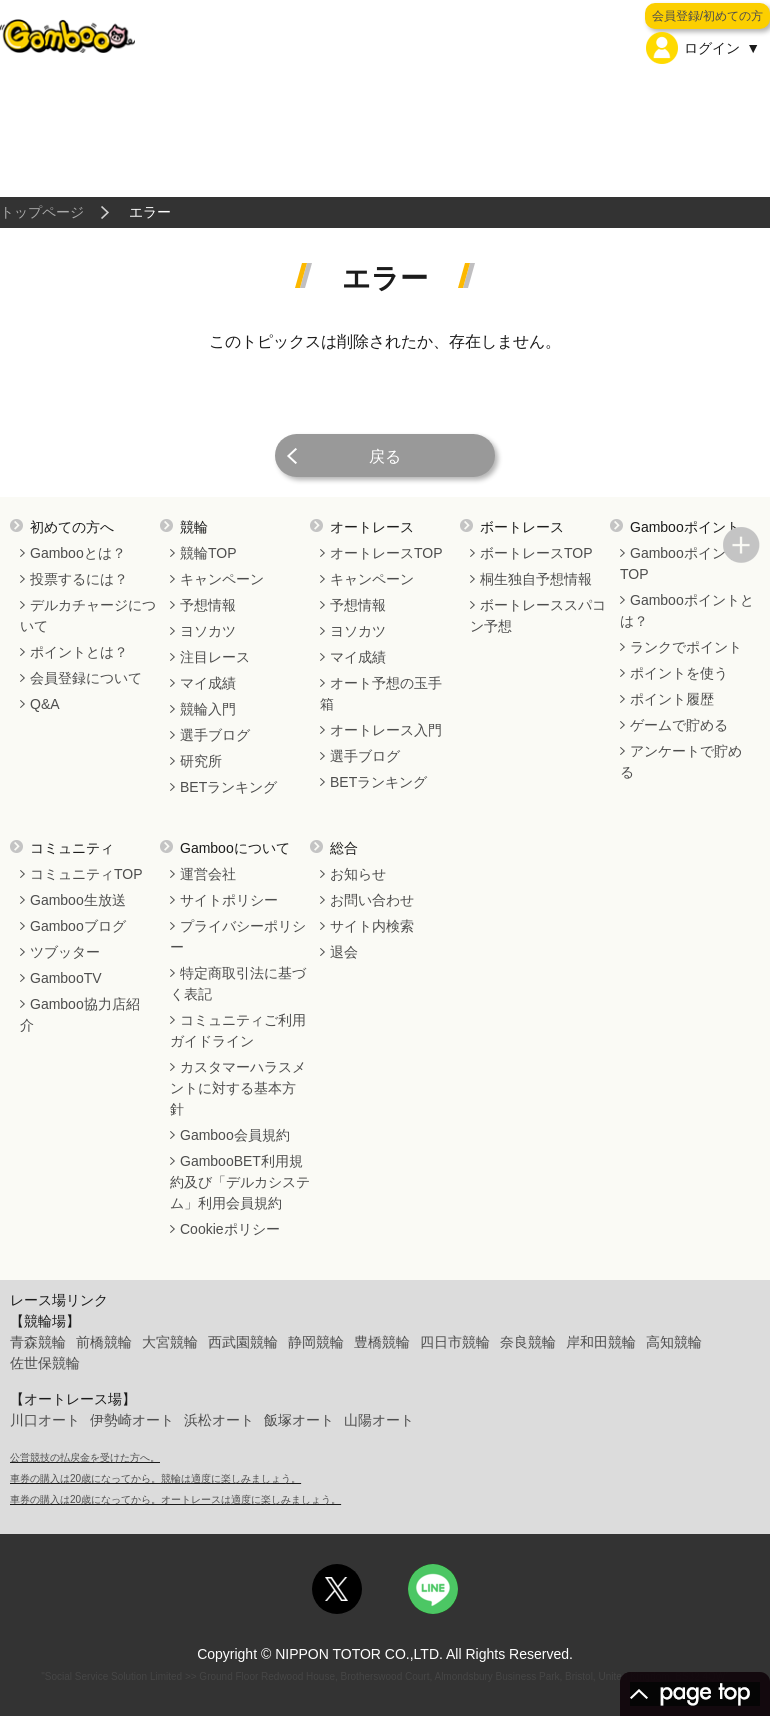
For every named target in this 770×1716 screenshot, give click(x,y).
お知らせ (358, 874)
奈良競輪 (528, 1342)
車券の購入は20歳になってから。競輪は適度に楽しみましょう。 (155, 1478)
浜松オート (219, 1420)
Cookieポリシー (230, 1229)
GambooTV (66, 978)
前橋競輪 (104, 1342)
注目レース (215, 657)
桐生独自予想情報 (536, 579)
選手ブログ (215, 735)
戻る (385, 456)
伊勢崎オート (132, 1420)
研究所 (201, 761)
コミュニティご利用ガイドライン (238, 1030)
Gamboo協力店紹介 (80, 1014)
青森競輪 (38, 1342)
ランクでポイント (686, 647)
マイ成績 (208, 683)
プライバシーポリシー (238, 936)
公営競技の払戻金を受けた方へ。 (85, 1457)
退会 (344, 952)
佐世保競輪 (45, 1363)
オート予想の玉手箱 (381, 693)
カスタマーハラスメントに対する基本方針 (238, 1088)
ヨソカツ (208, 631)
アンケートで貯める (681, 761)
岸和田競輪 (601, 1342)
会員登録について (86, 678)
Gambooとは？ (78, 553)
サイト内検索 (372, 926)
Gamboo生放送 (78, 900)
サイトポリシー (229, 900)
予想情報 (208, 605)
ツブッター (65, 952)
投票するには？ (79, 579)
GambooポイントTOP (680, 563)
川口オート (45, 1420)
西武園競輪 (243, 1342)
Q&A (45, 704)
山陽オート (379, 1420)
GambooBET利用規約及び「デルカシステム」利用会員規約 (240, 1182)
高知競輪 (674, 1342)
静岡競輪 (316, 1342)
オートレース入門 (386, 730)
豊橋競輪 (382, 1342)
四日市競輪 (455, 1342)
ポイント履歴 (672, 699)
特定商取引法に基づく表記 (238, 983)
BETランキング (228, 787)
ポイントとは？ (79, 652)
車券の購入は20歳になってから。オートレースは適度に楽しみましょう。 (175, 1499)
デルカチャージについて (88, 615)
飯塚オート (299, 1420)
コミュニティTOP (86, 874)
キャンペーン (222, 579)
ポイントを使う (679, 673)
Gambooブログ (78, 926)
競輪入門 (208, 709)
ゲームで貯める (679, 725)
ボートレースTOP (536, 553)
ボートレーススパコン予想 (538, 615)
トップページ (42, 212)
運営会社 (208, 874)
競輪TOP (208, 553)
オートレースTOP (386, 553)
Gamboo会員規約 (235, 1135)
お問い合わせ (372, 900)
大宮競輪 (170, 1342)
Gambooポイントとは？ (687, 610)
